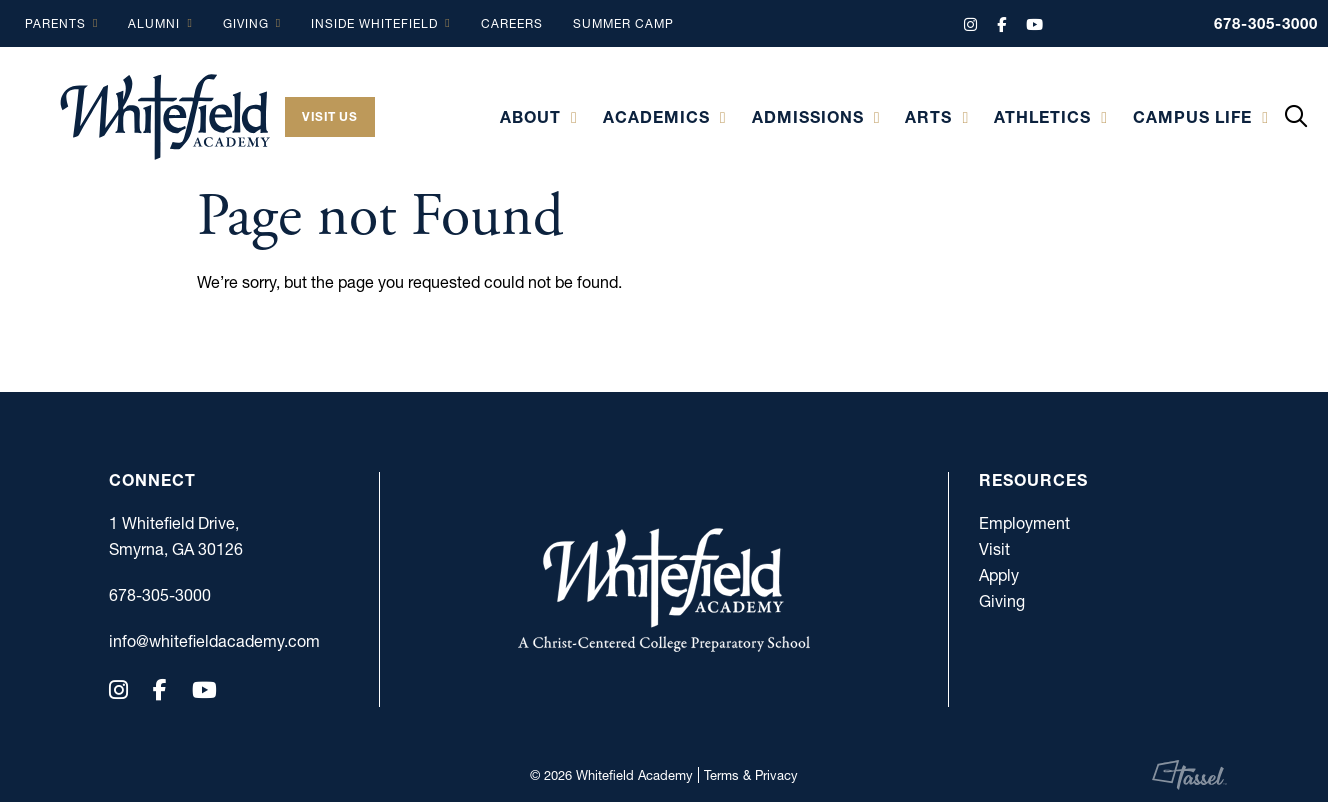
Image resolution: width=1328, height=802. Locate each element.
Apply (999, 575)
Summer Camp (623, 23)
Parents (55, 23)
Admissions (808, 117)
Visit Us (329, 116)
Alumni (154, 23)
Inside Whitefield (374, 23)
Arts (928, 117)
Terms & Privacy (751, 775)
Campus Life (1192, 117)
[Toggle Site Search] (1296, 117)
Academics (656, 117)
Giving (246, 23)
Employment (1024, 523)
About (530, 117)
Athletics (1042, 117)
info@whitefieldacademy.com (184, 641)
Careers (512, 23)
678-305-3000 (1266, 23)
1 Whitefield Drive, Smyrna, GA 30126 (176, 536)
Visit (994, 549)
